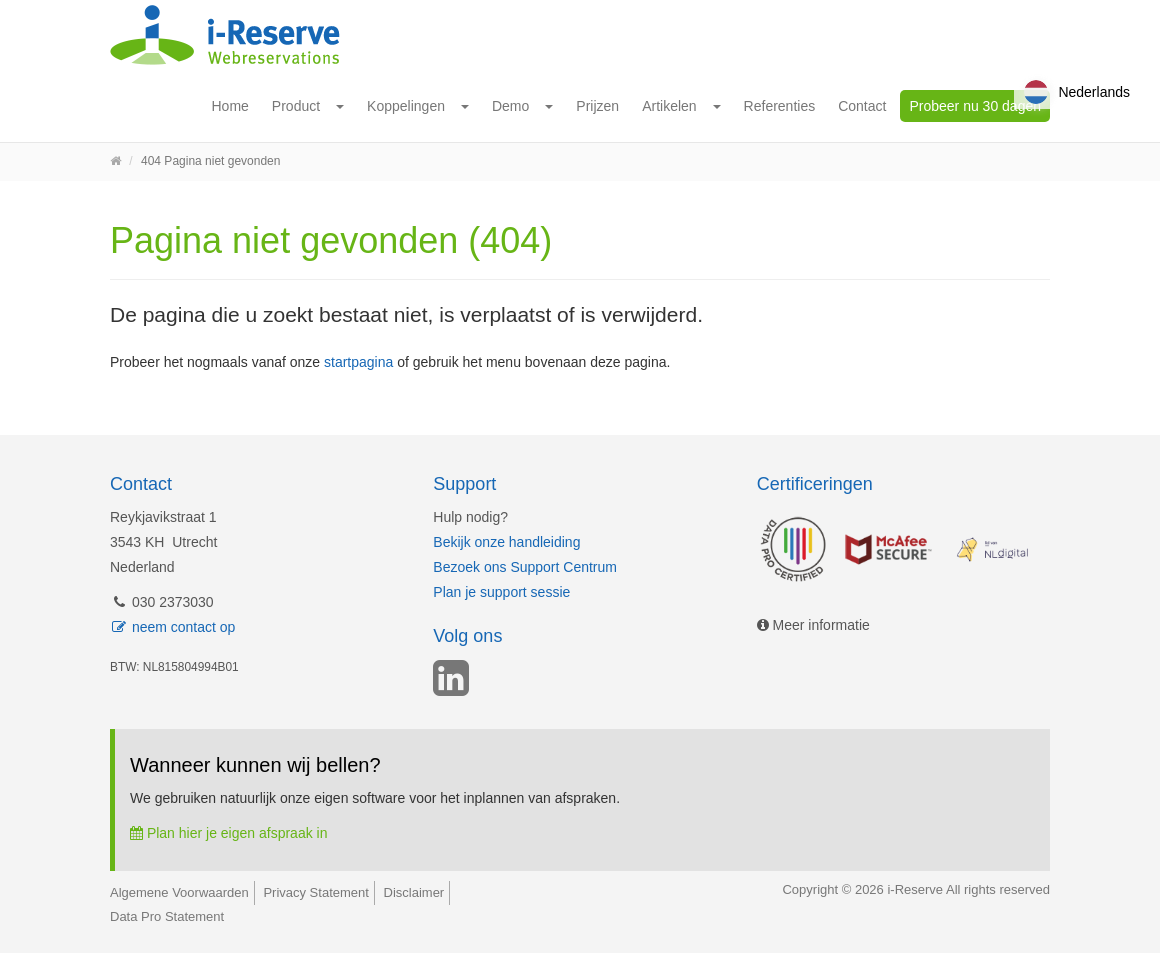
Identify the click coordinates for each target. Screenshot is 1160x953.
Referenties (780, 106)
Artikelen (669, 106)
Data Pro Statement (167, 916)
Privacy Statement (316, 892)
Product (296, 106)
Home (230, 106)
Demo (510, 106)
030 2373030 (162, 602)
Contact (862, 106)
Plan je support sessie (501, 592)
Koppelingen (406, 106)
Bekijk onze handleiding (506, 542)
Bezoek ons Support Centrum (525, 567)
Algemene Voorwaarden (179, 892)
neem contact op (172, 627)
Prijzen (597, 106)
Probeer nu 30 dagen (975, 106)
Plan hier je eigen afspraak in (228, 833)
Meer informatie (813, 625)
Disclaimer (414, 892)
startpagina (358, 362)
